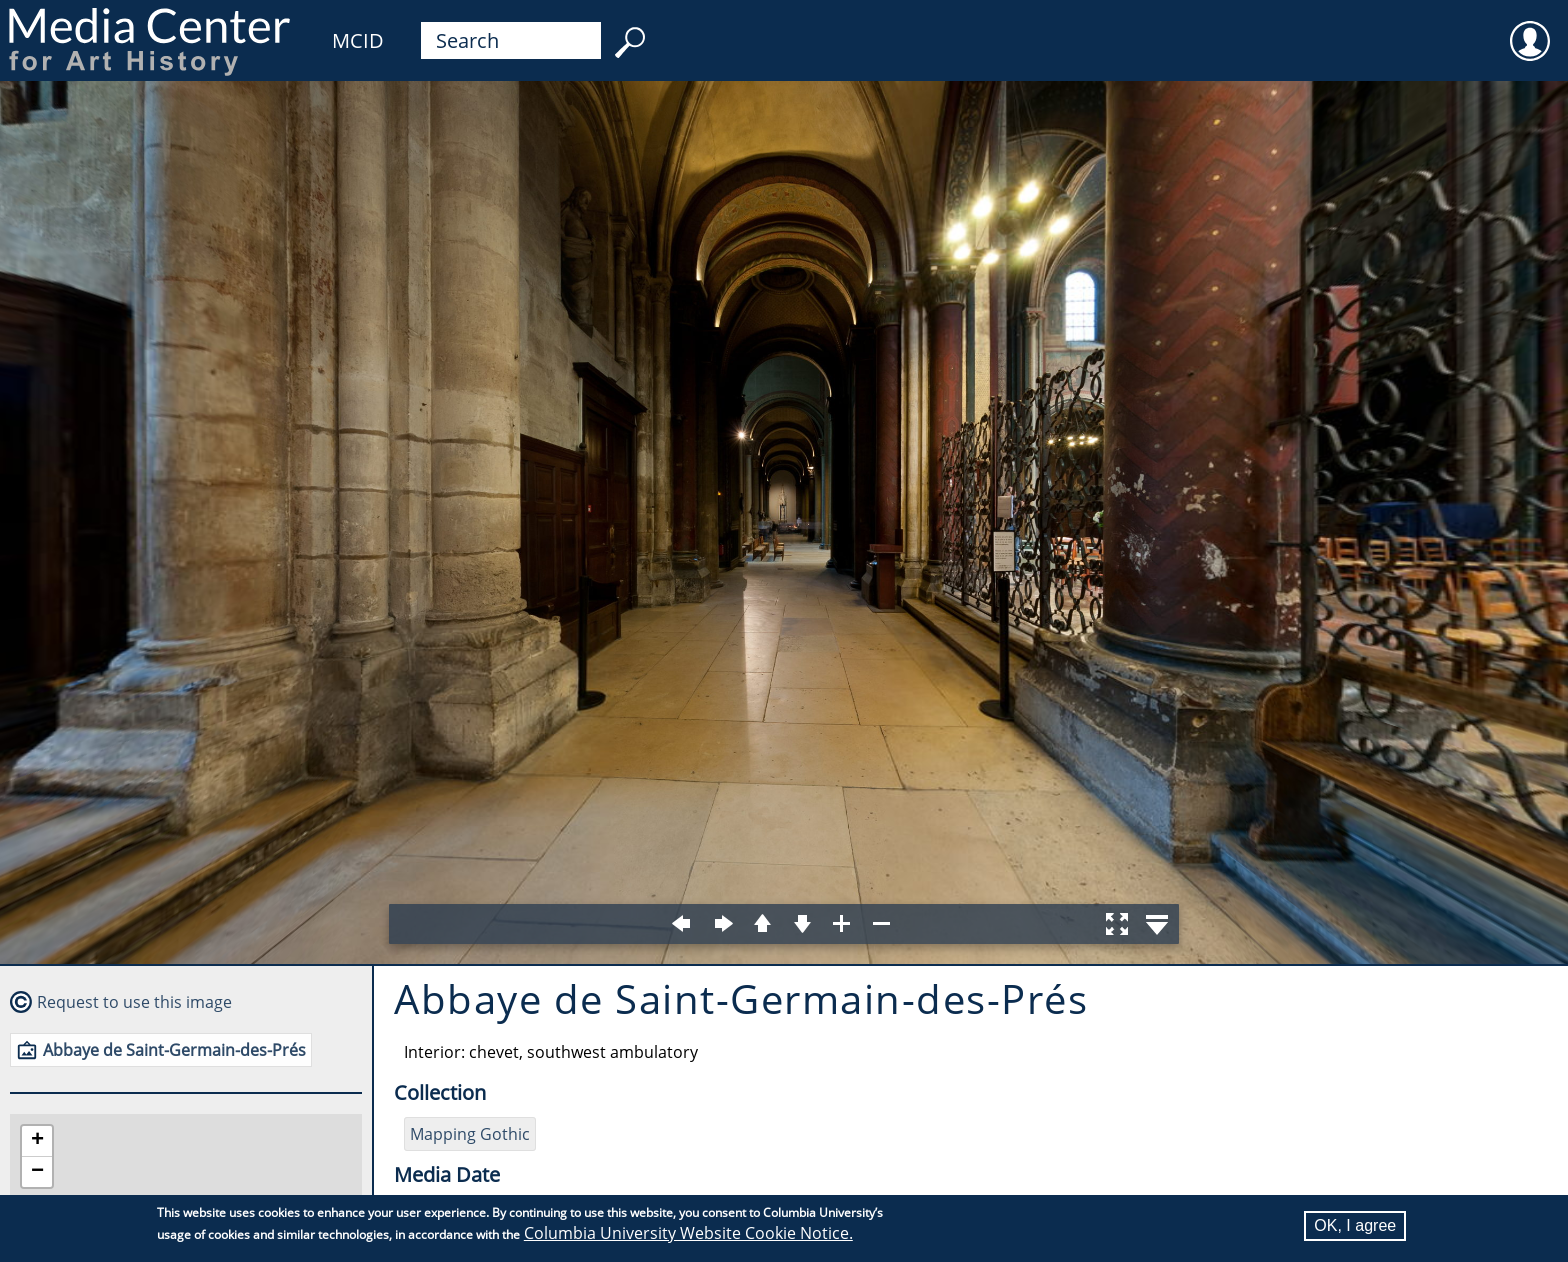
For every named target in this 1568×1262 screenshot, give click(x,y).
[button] (37, 1141)
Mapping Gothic (470, 1134)
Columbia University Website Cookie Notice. (688, 1233)
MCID (358, 40)
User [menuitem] (1530, 28)
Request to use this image (134, 1002)
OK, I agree (1355, 1225)
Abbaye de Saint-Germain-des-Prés (174, 1050)
